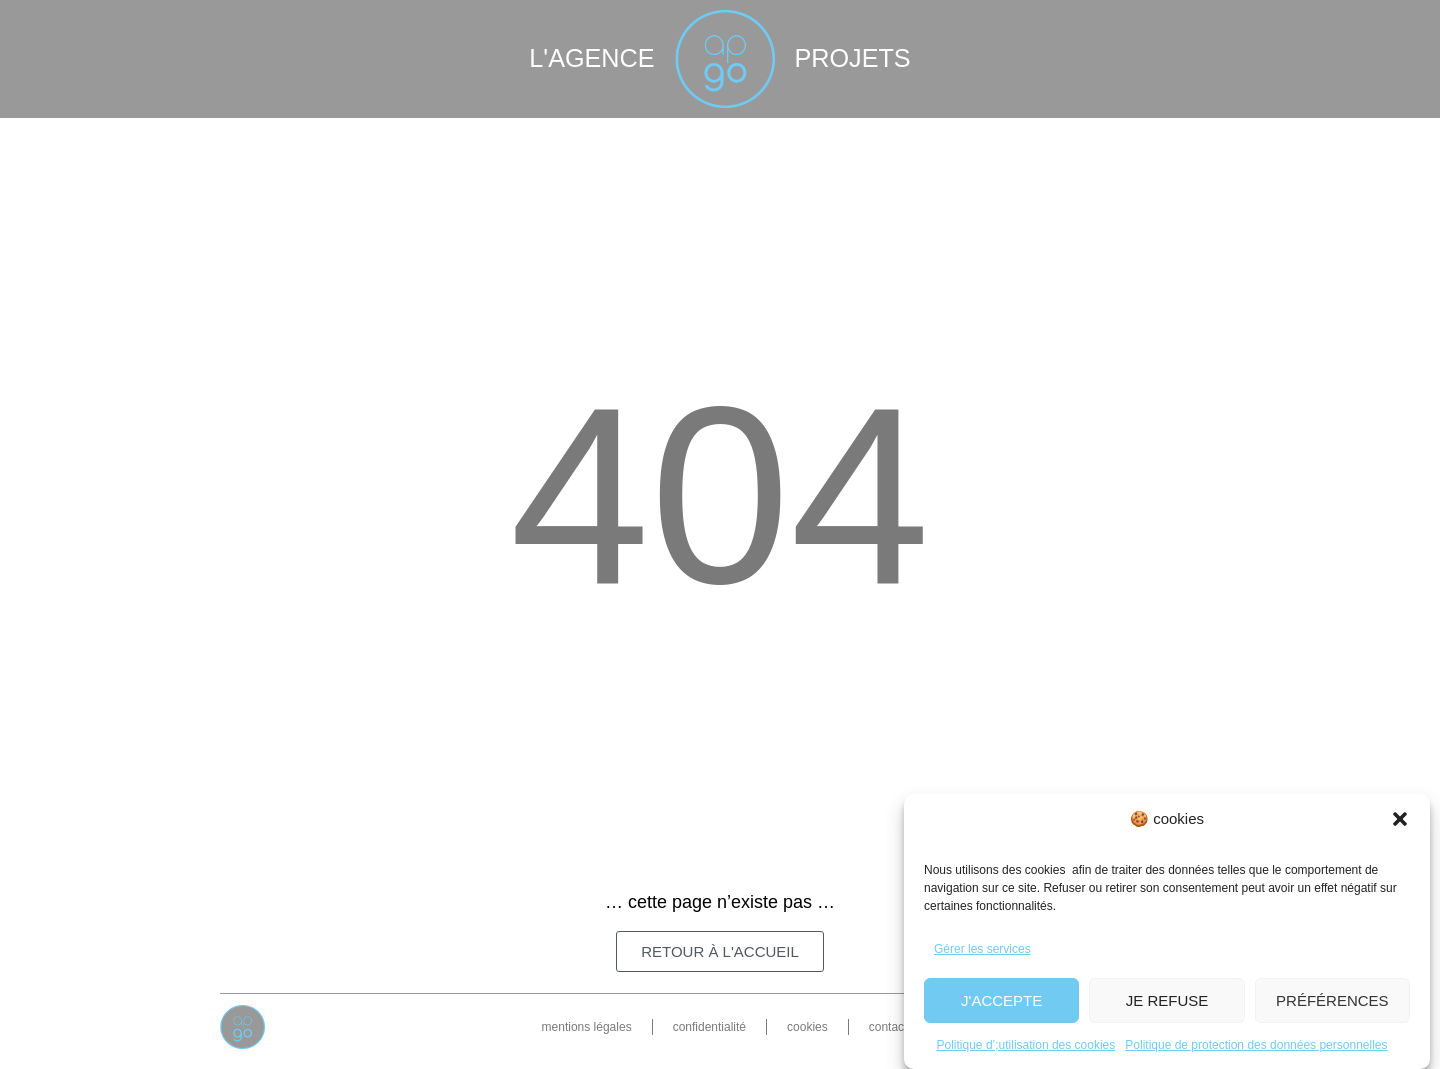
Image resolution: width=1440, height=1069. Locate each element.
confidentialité (709, 1027)
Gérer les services (982, 949)
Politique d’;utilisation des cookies (1026, 1045)
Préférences (1332, 1000)
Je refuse (1167, 1000)
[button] (1400, 819)
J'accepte (1001, 1000)
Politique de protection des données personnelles (1256, 1045)
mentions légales (587, 1027)
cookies (807, 1027)
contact (888, 1027)
